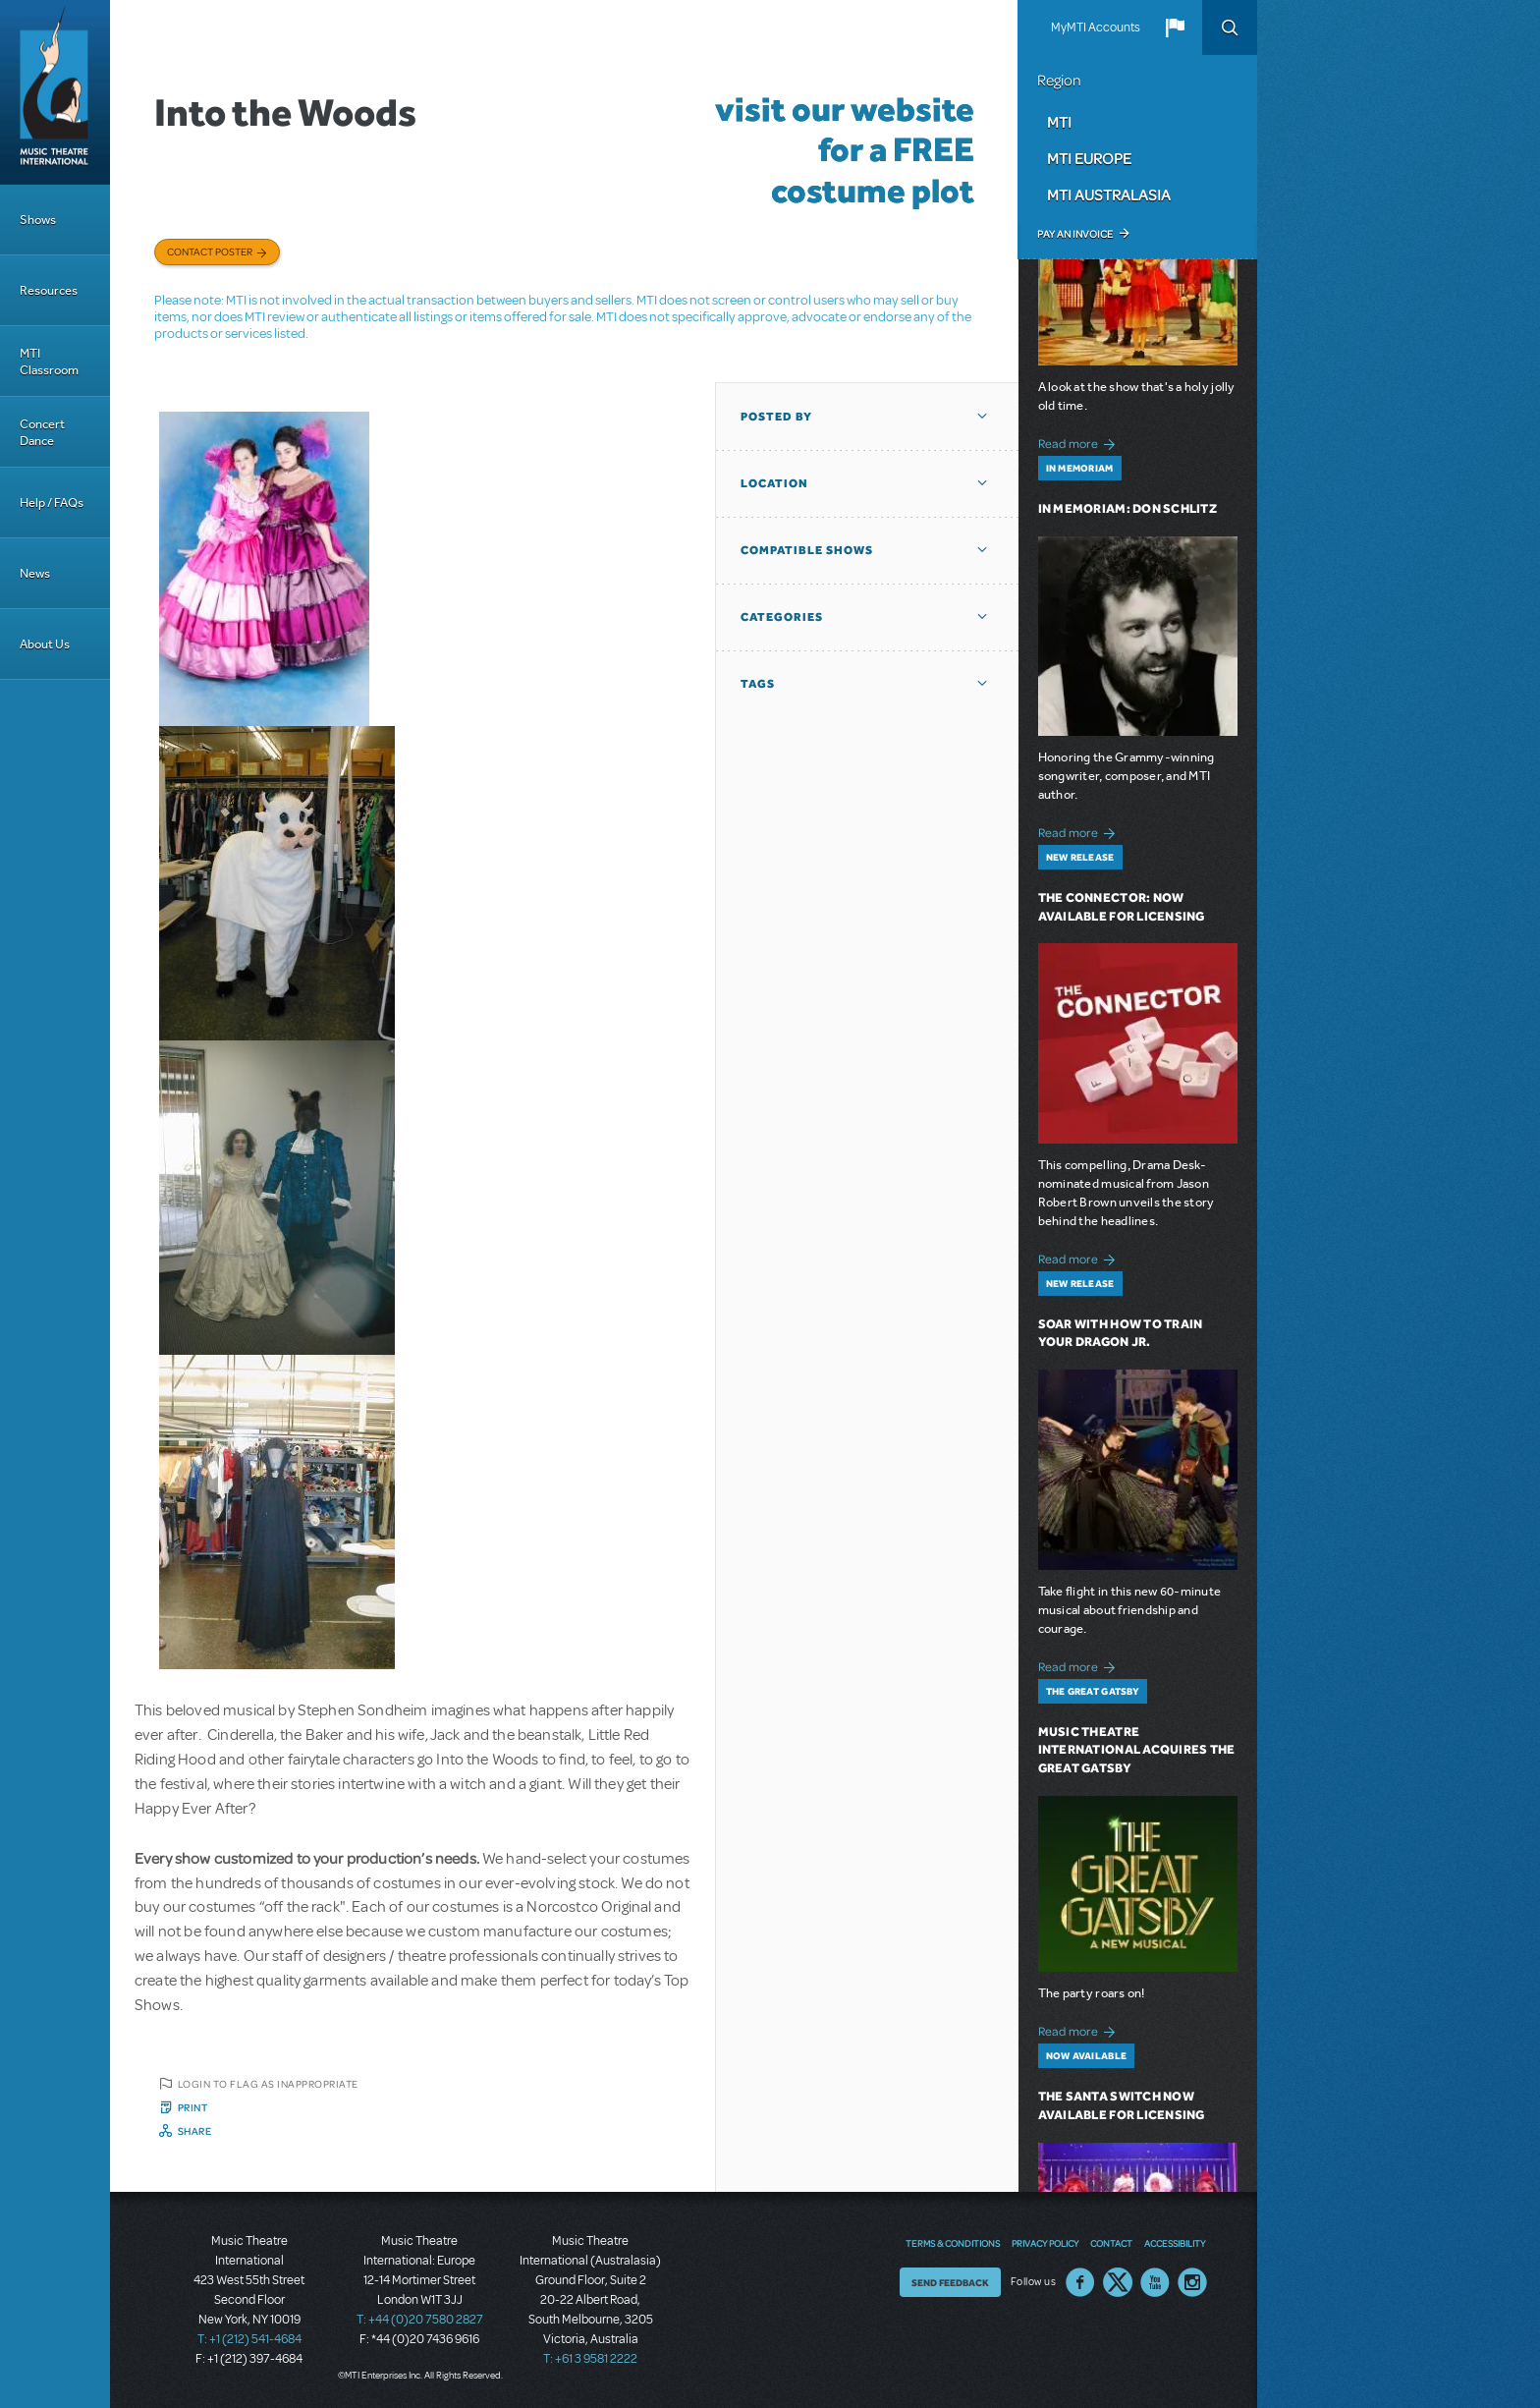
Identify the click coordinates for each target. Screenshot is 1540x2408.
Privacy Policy (1045, 2243)
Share (195, 2131)
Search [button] (1229, 27)
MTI (1059, 122)
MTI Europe (1089, 158)
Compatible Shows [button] (807, 550)
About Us (45, 644)
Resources (49, 290)
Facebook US (1080, 2282)
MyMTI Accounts (1095, 27)
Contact (1111, 2243)
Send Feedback (950, 2282)
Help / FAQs (51, 502)
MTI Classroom (49, 361)
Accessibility (1174, 2243)
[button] (1174, 27)
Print (193, 2107)
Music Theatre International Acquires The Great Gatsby (1137, 1750)
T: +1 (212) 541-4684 (249, 2339)
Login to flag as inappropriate (268, 2084)
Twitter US (1117, 2282)
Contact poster (209, 251)
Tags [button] (758, 684)
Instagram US (1192, 2282)
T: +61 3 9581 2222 (590, 2359)
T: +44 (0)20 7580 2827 (420, 2319)
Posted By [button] (776, 416)
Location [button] (774, 483)
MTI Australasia (1109, 194)
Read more (1080, 441)
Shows (38, 219)
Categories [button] (782, 617)
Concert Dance (42, 432)
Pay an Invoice (1075, 234)
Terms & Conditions (953, 2243)
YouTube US (1155, 2282)
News (35, 573)
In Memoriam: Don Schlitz (1127, 508)
